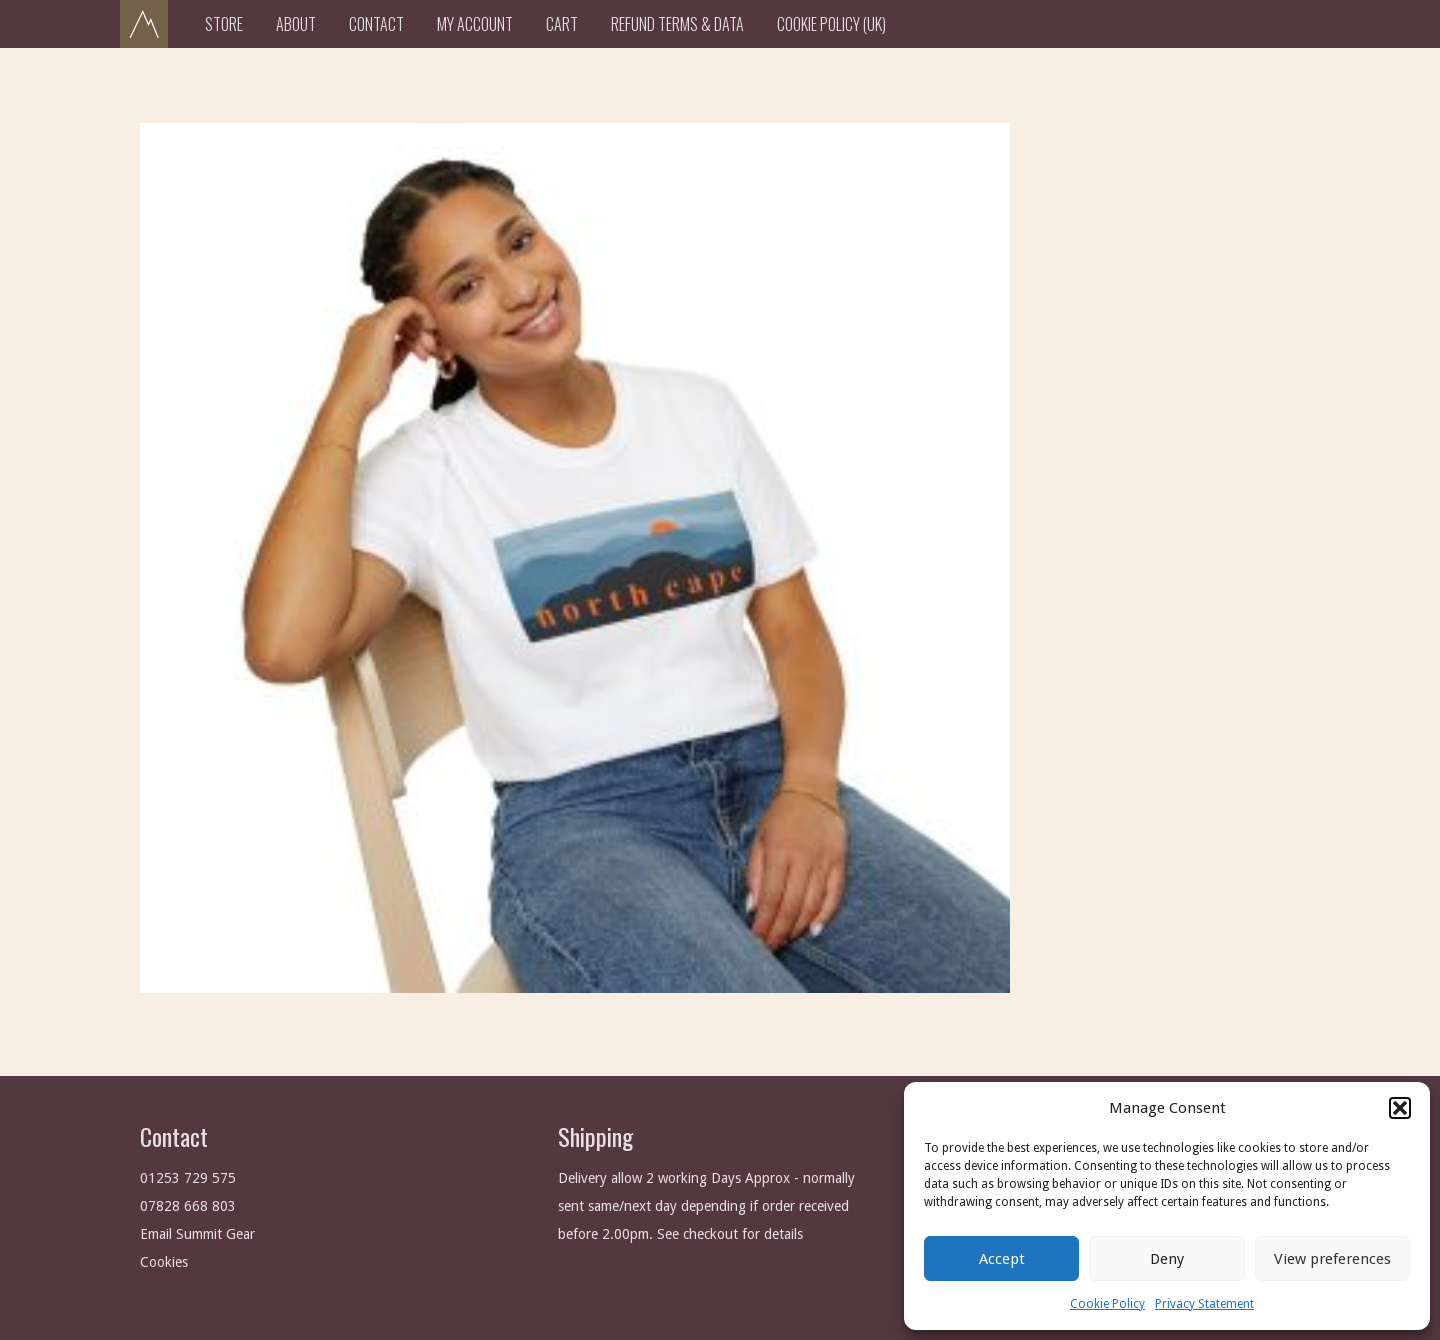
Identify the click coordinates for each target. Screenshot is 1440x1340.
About (296, 24)
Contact (376, 24)
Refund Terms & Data (677, 24)
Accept (1002, 1259)
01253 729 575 (188, 1178)
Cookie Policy (1107, 1304)
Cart (562, 24)
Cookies (164, 1262)
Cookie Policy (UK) (831, 24)
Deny (1167, 1259)
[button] (1400, 1108)
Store (224, 24)
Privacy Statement (1204, 1304)
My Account (475, 24)
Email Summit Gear (197, 1234)
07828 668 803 (188, 1206)
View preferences (1332, 1259)
